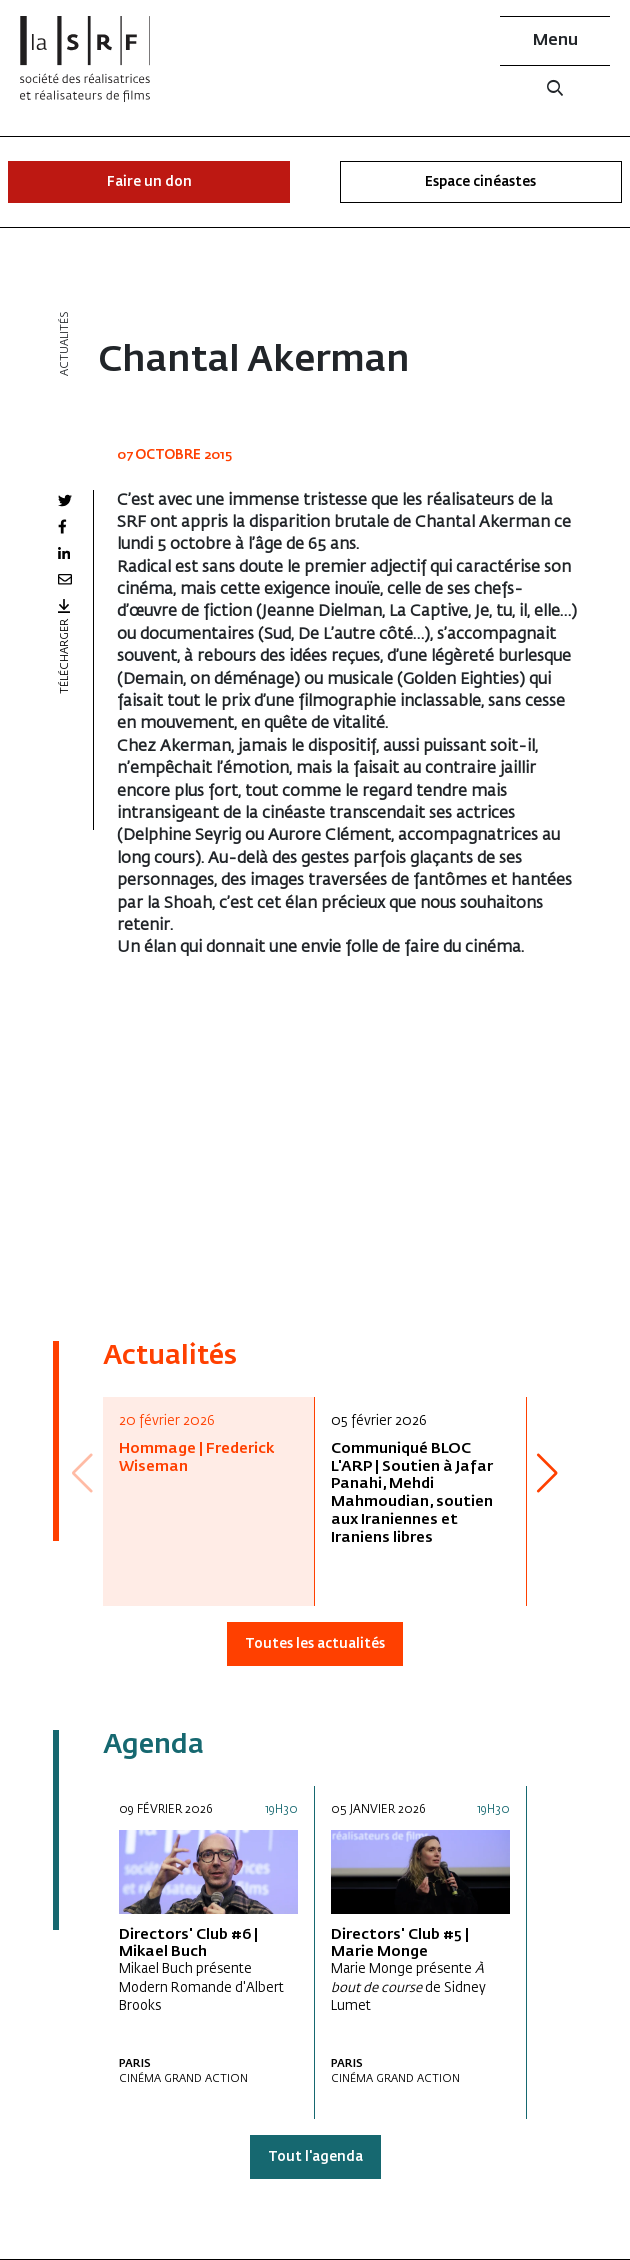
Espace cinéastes (480, 182)
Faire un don (149, 182)
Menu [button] (555, 41)
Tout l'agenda (315, 2157)
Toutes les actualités (315, 1644)
